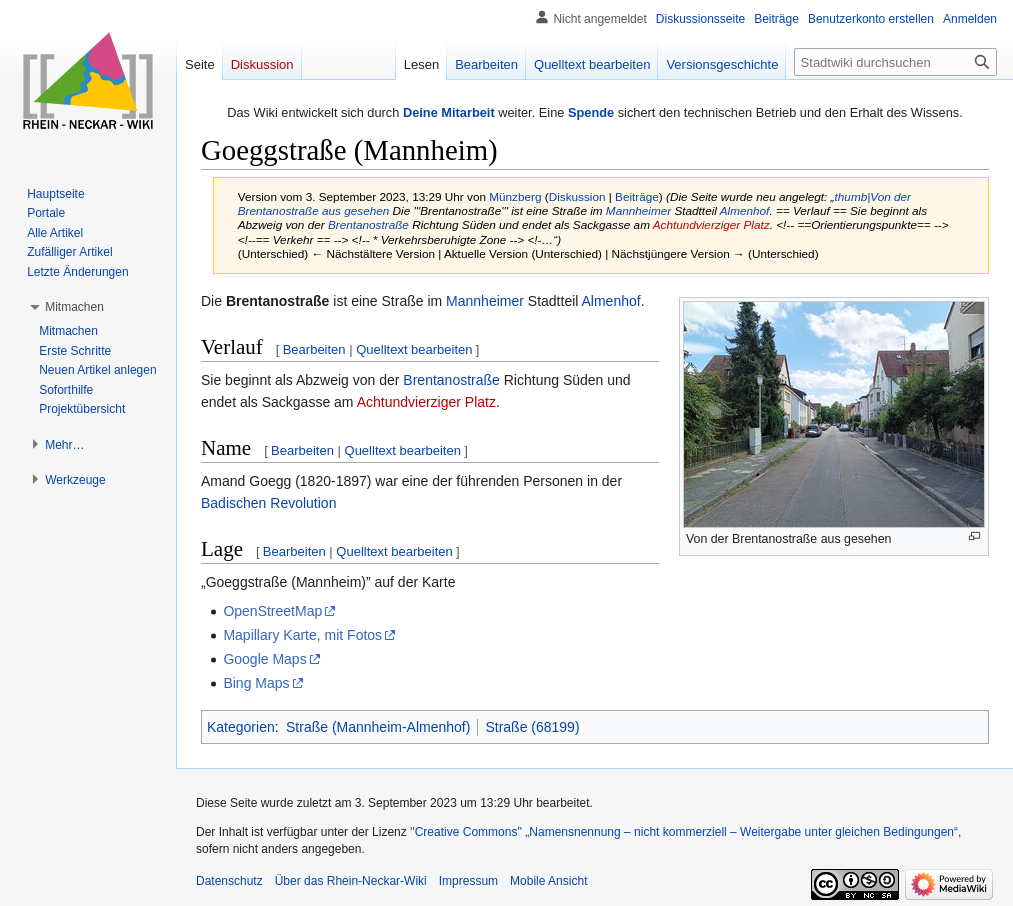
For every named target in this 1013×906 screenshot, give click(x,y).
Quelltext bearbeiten (414, 349)
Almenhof (745, 210)
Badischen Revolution (268, 503)
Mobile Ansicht (548, 881)
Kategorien (241, 727)
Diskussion (577, 196)
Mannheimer (638, 210)
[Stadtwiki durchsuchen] (895, 62)
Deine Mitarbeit (449, 112)
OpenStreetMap (272, 611)
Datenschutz (229, 881)
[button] (74, 307)
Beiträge (637, 196)
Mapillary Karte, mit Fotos (302, 635)
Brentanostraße (368, 224)
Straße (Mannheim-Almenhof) (378, 727)
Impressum (468, 881)
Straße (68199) (532, 727)
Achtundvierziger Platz (711, 224)
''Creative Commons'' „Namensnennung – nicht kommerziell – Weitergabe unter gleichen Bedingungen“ (684, 832)
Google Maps (264, 659)
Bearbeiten (314, 349)
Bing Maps (256, 683)
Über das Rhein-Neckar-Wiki (351, 881)
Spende (591, 112)
